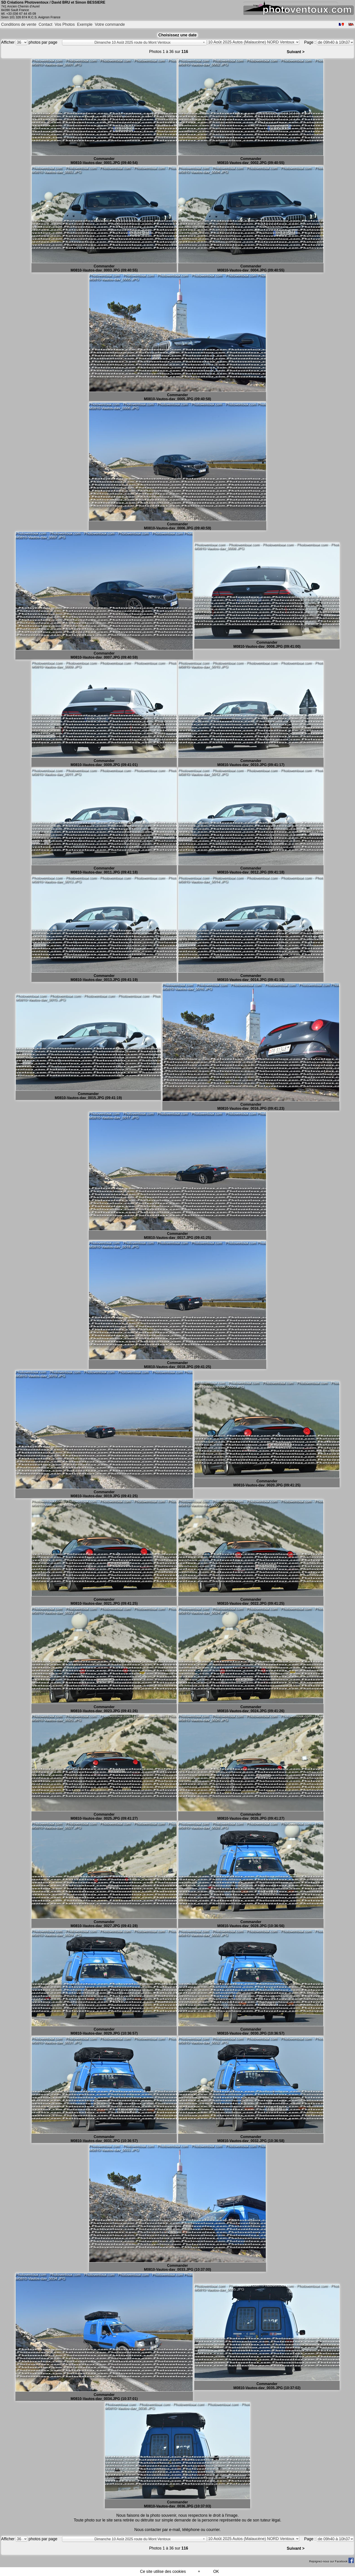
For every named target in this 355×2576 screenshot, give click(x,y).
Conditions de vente (18, 24)
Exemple (84, 24)
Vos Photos (65, 24)
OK (216, 2571)
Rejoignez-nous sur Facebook (331, 2561)
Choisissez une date (177, 35)
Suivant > (296, 52)
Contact (46, 24)
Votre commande (110, 24)
